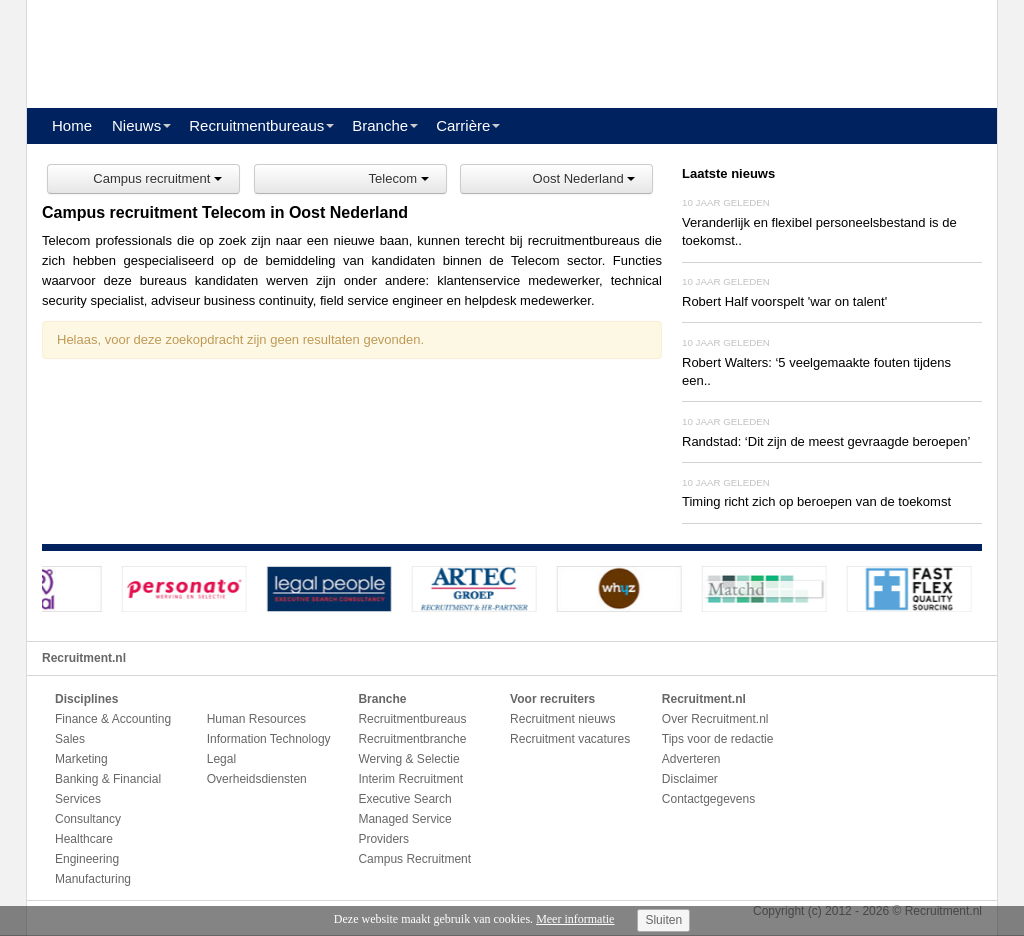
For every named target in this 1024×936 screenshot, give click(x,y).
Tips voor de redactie (718, 739)
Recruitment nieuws (562, 719)
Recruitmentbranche (412, 739)
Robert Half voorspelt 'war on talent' (784, 301)
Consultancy (88, 819)
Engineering (87, 859)
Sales (70, 739)
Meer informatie (575, 919)
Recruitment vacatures (570, 739)
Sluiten (663, 920)
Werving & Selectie (408, 759)
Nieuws (136, 125)
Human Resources (256, 719)
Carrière (463, 125)
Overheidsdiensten (257, 779)
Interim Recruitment (410, 779)
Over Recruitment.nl (715, 719)
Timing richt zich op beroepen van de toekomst (816, 501)
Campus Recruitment (414, 859)
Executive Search (404, 799)
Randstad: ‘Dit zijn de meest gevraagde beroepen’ (826, 441)
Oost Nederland (584, 178)
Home (72, 125)
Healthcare (84, 839)
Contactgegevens (708, 799)
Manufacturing (93, 879)
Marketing (81, 759)
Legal (221, 759)
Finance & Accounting (113, 719)
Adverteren (691, 759)
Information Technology (269, 739)
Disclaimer (690, 779)
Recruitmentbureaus (256, 125)
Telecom (399, 178)
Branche (380, 125)
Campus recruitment (157, 178)
